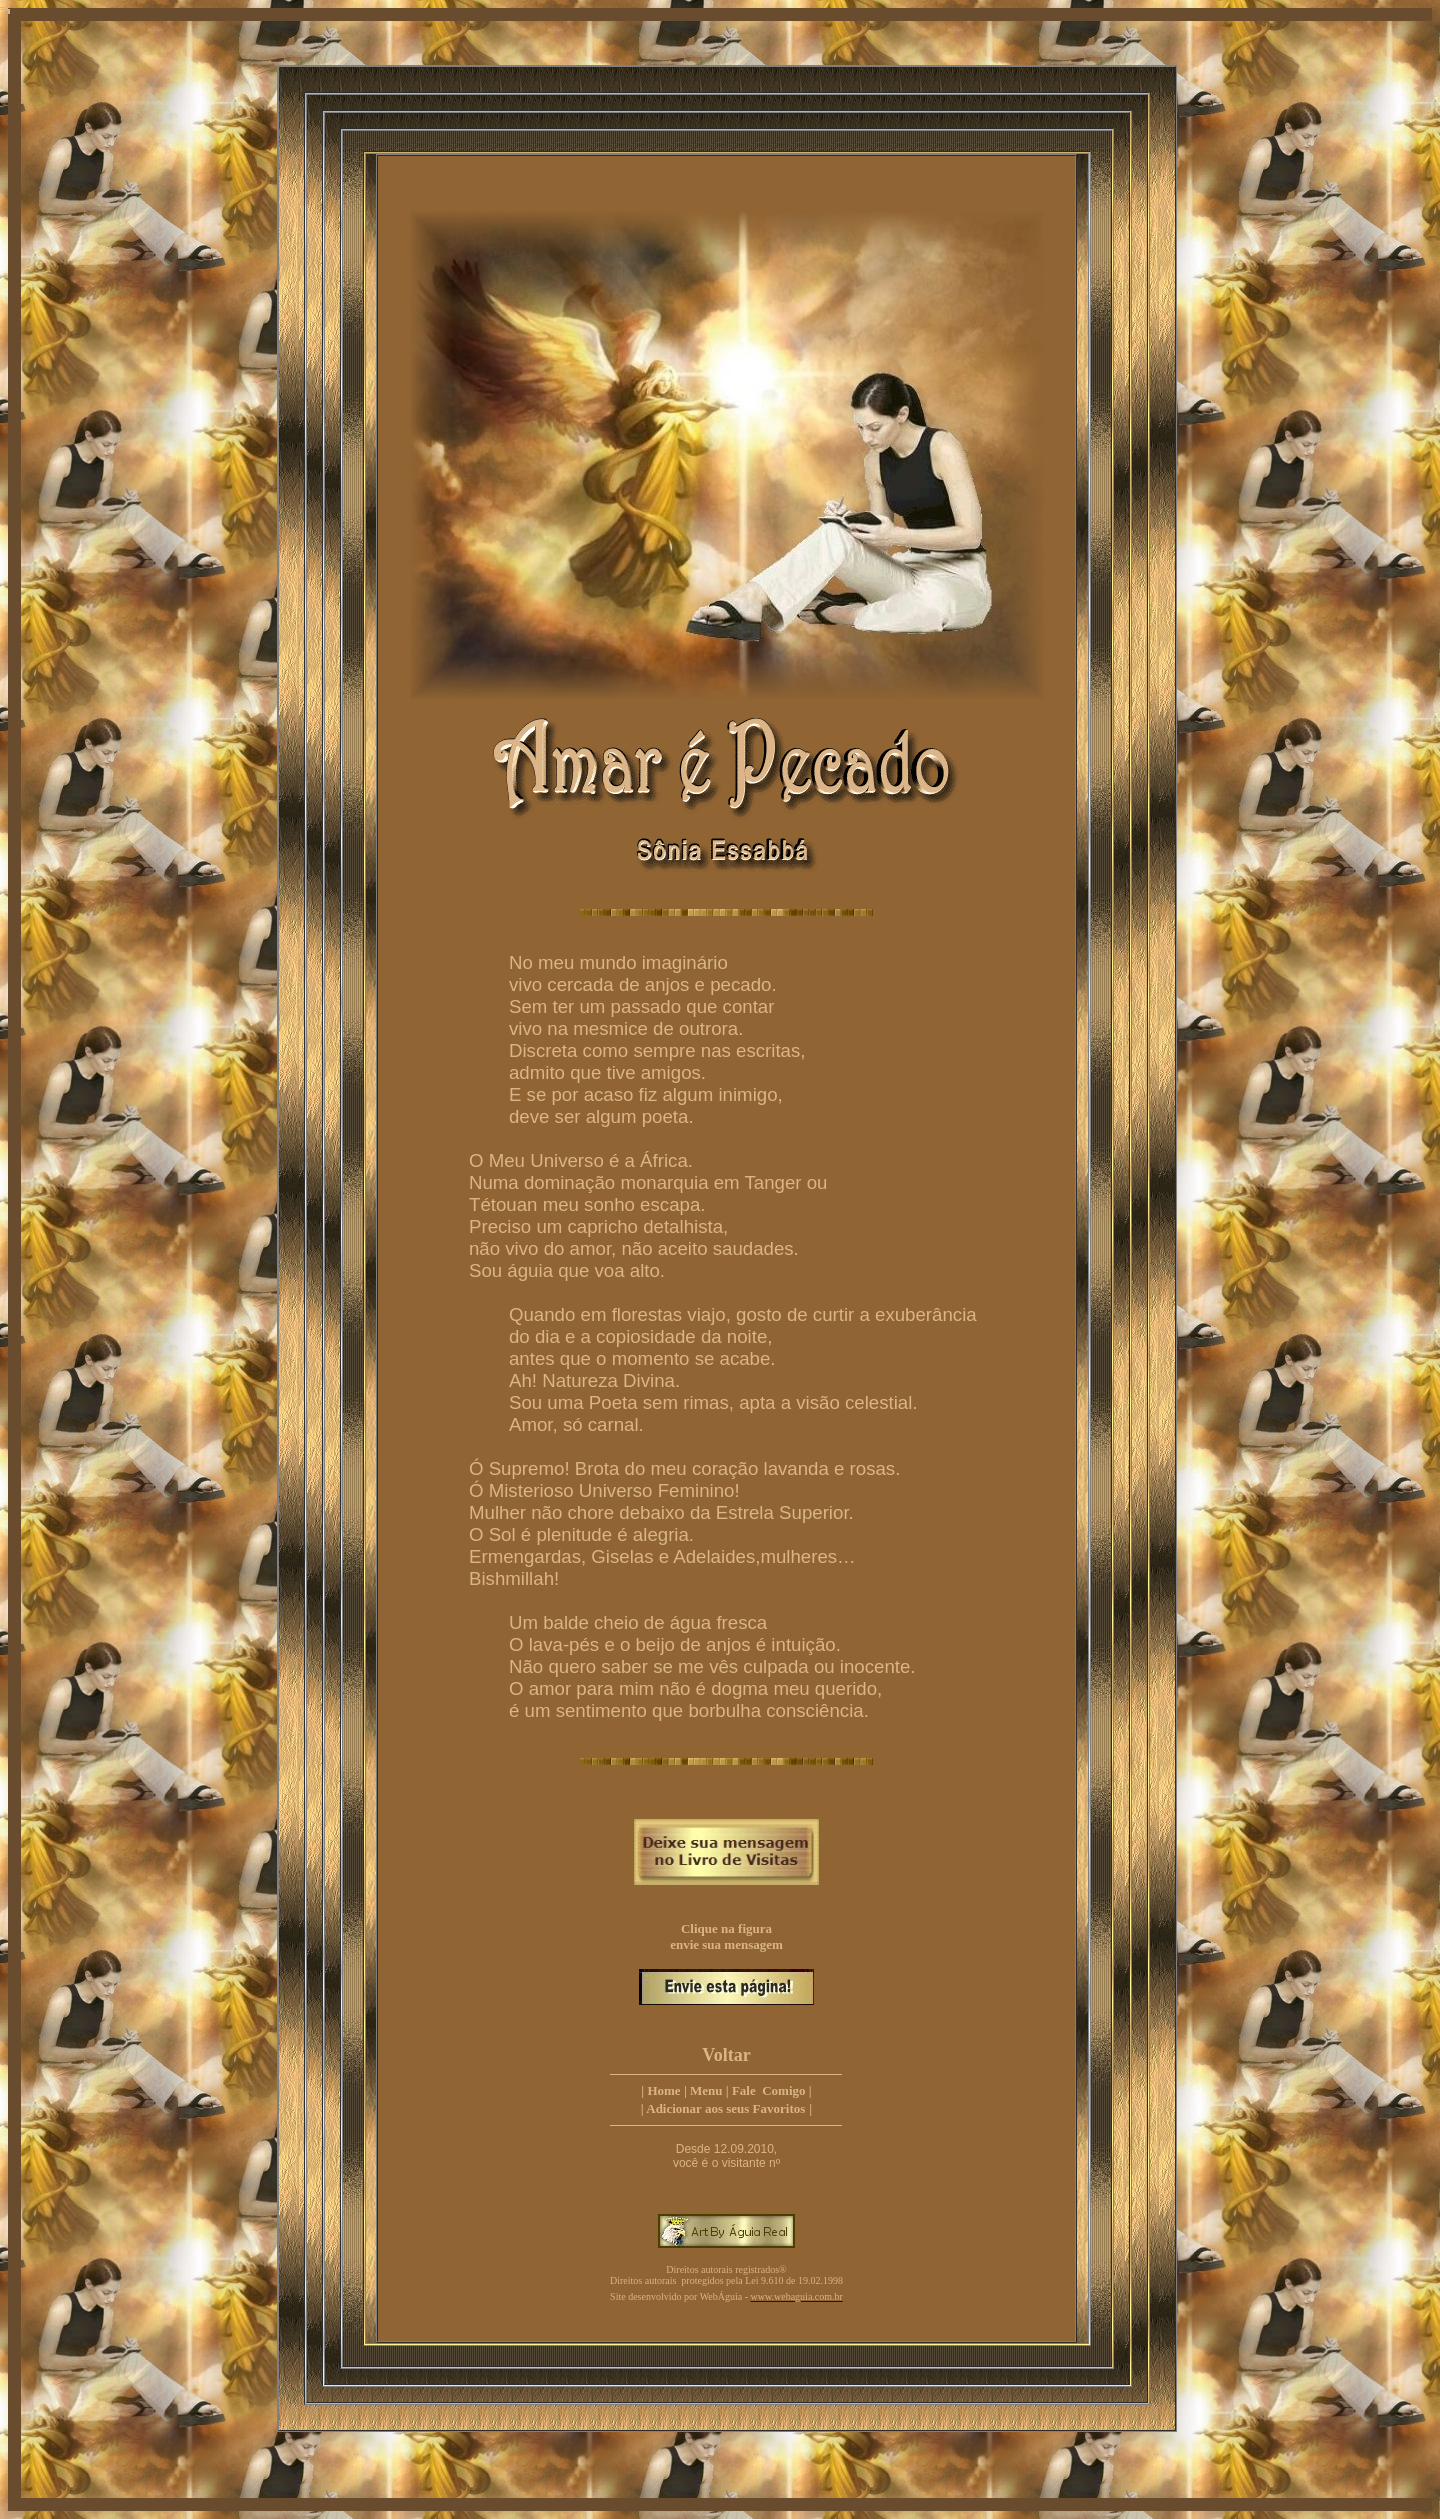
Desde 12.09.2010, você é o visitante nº (726, 2156)
